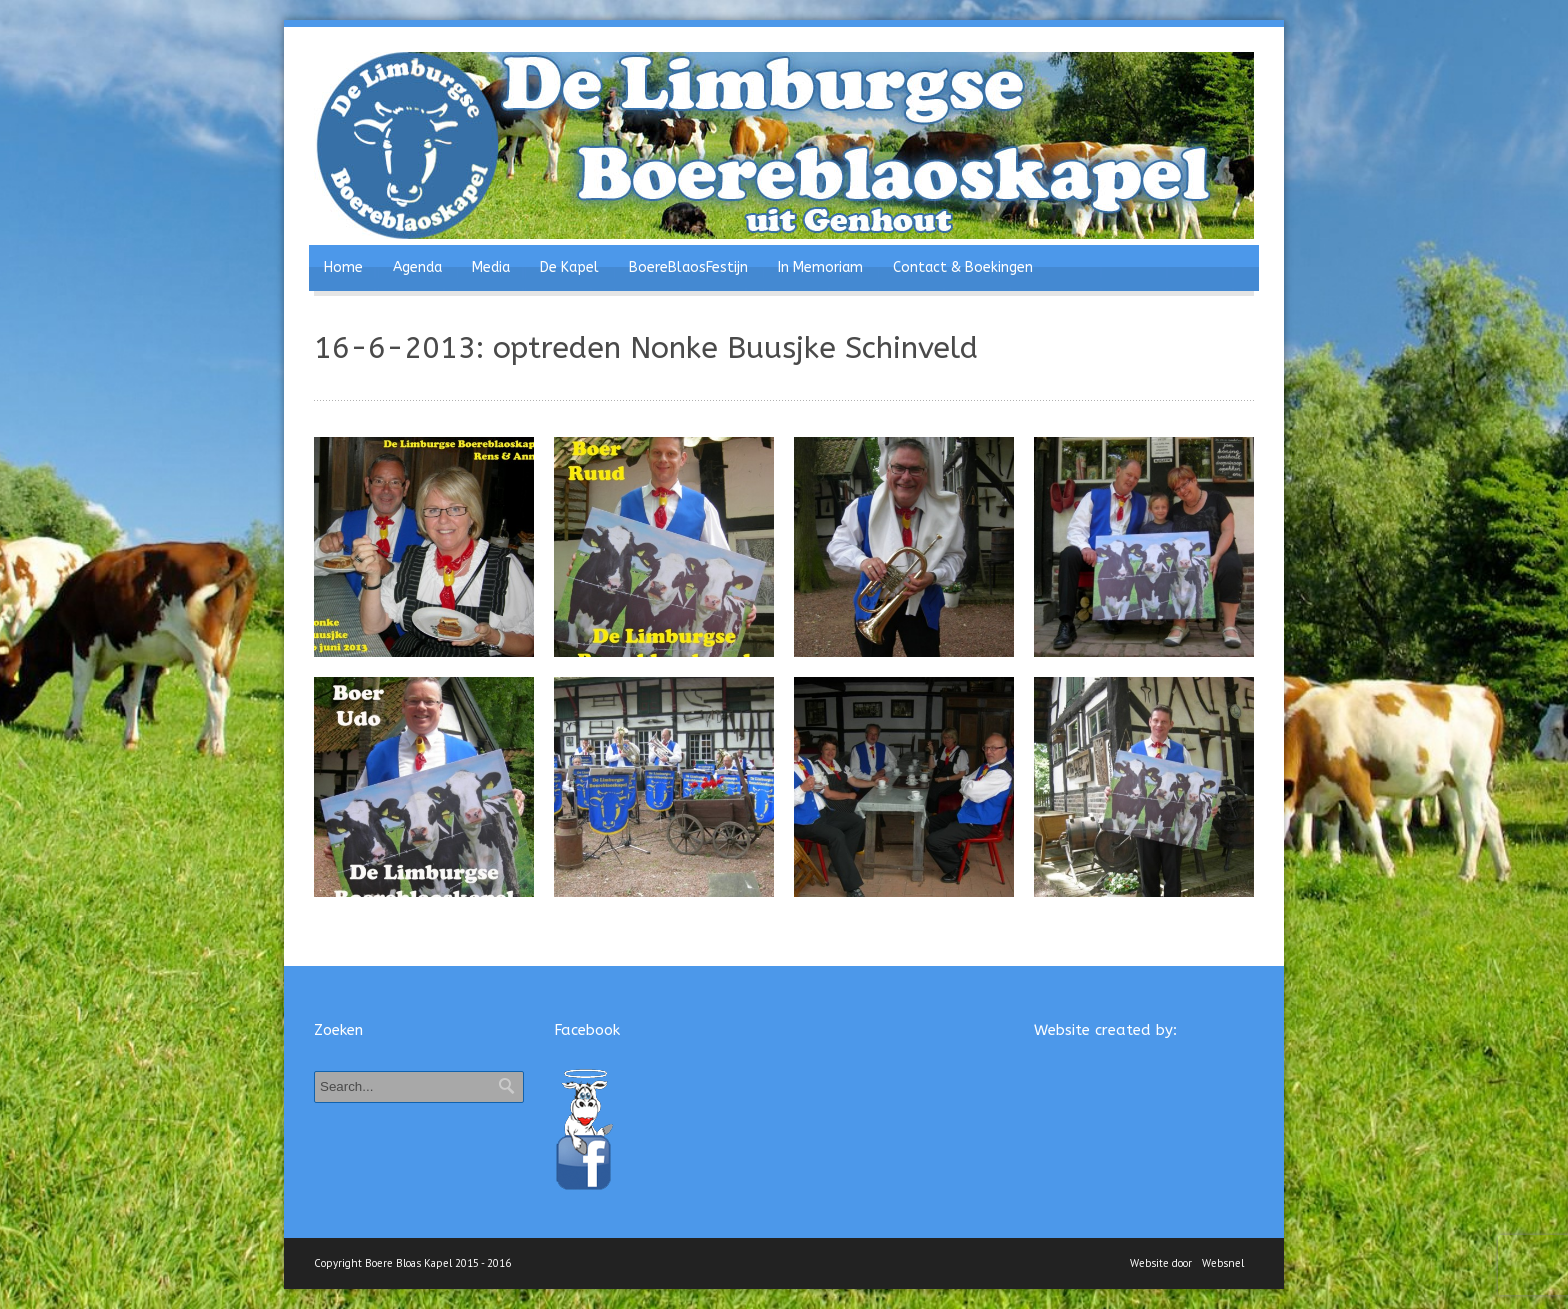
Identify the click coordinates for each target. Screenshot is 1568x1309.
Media (491, 267)
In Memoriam (820, 267)
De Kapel (569, 267)
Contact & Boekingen (963, 267)
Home (343, 267)
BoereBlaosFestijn (688, 267)
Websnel (1223, 1263)
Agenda (417, 267)
